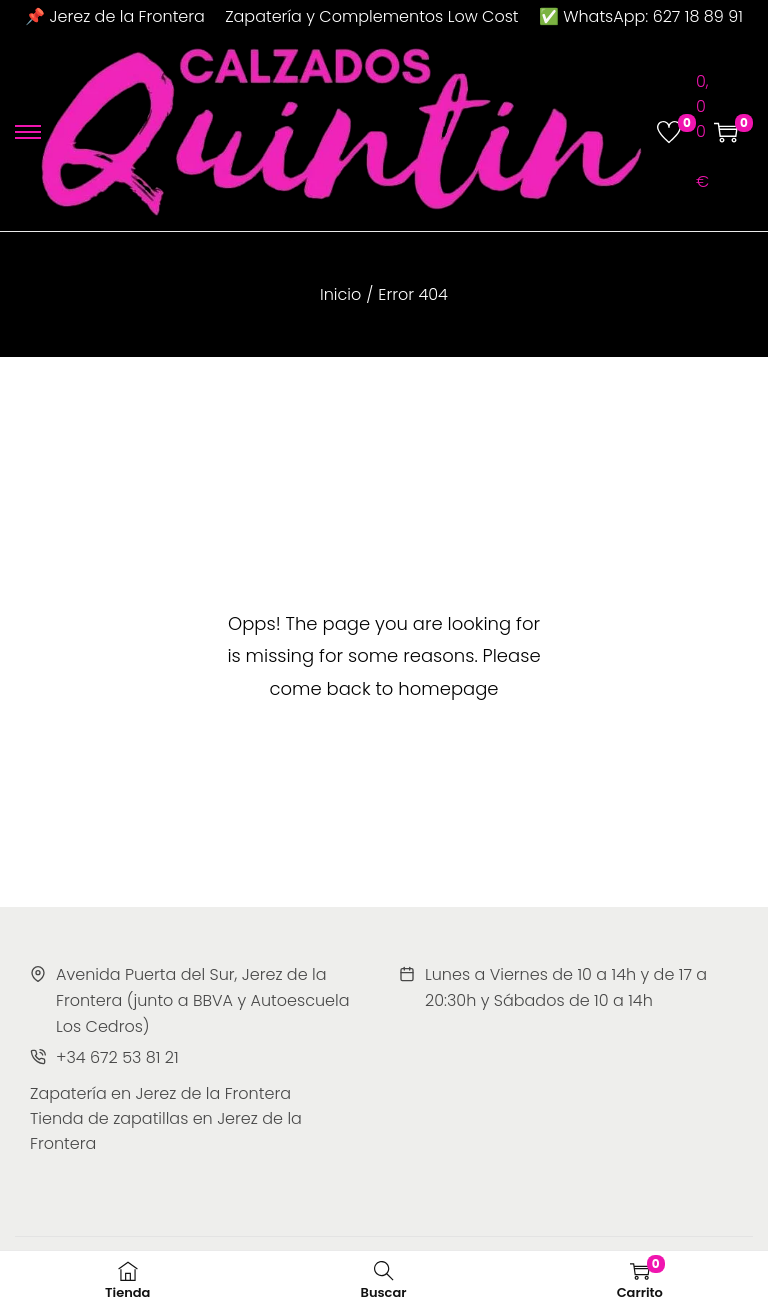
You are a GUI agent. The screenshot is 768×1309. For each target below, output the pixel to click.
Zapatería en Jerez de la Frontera (160, 1093)
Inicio (340, 294)
